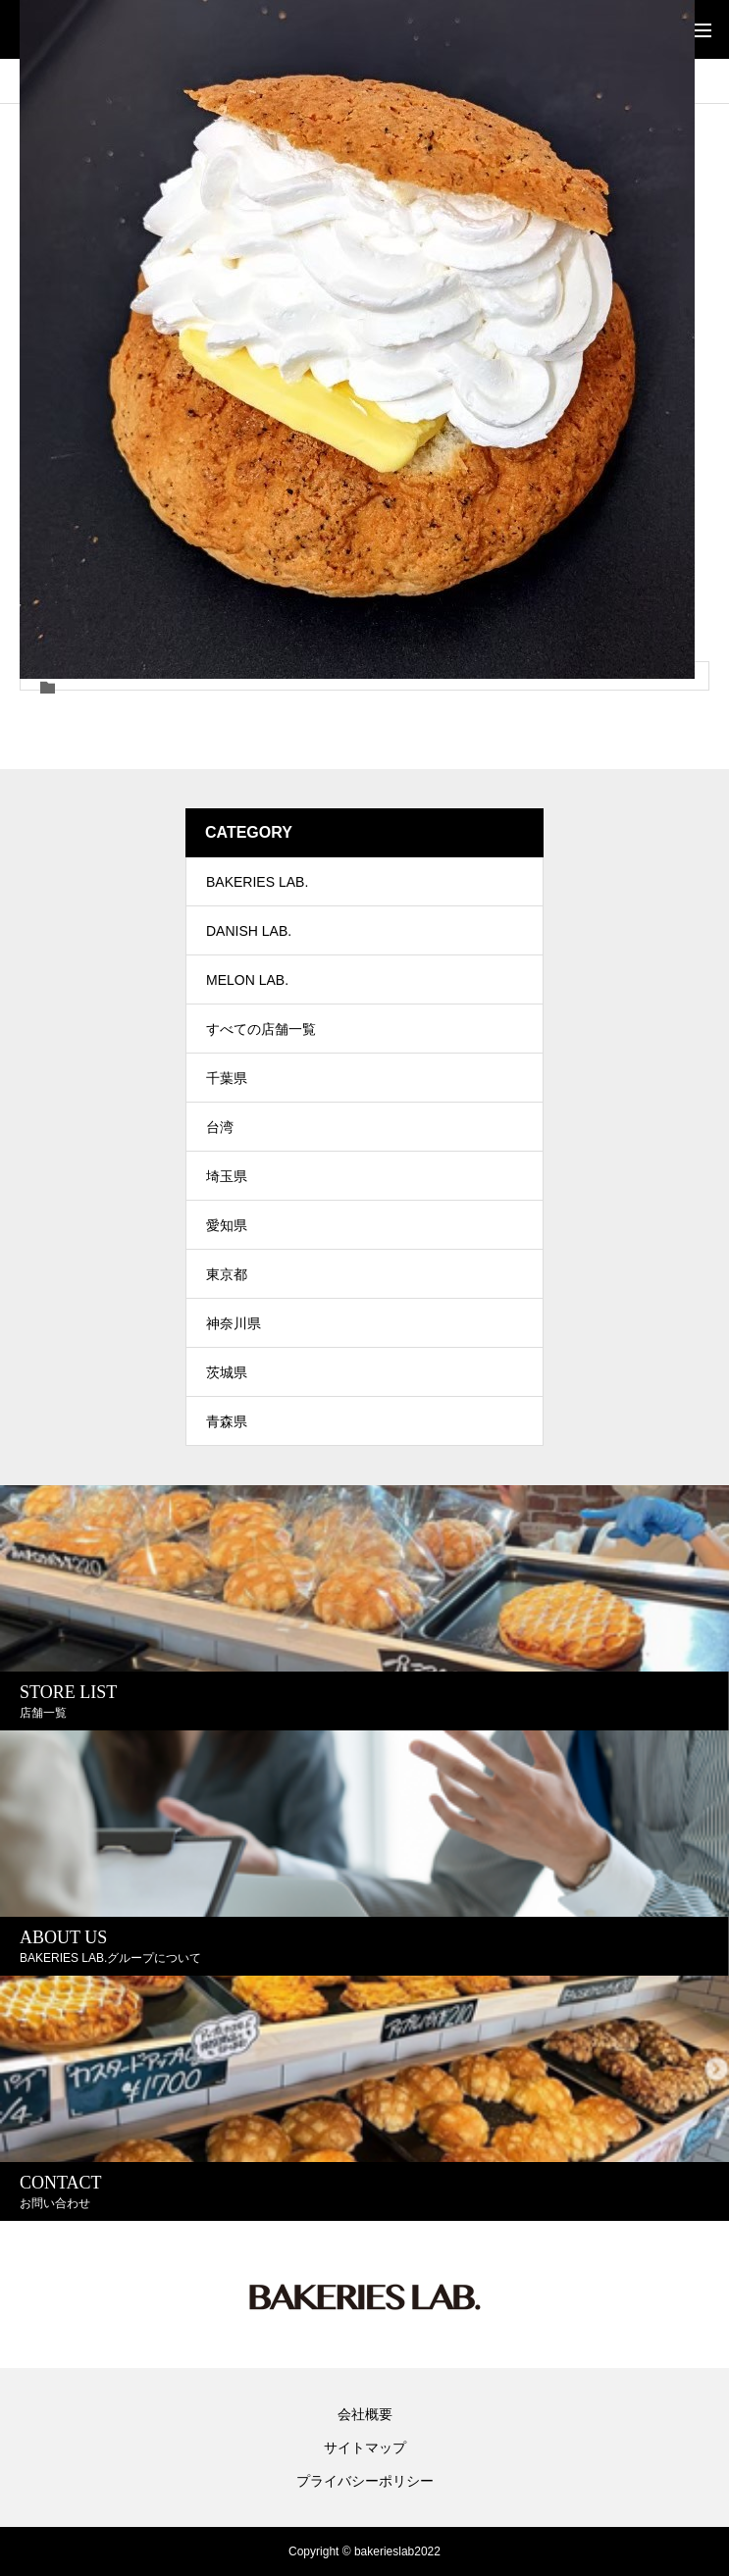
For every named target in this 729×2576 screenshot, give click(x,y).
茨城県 (226, 1372)
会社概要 (365, 2414)
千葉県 (226, 1078)
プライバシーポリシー (365, 2481)
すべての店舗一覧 (261, 1029)
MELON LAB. (247, 980)
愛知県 (226, 1225)
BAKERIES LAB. (257, 882)
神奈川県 (233, 1323)
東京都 (226, 1274)
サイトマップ (365, 2447)
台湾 (220, 1127)
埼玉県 (226, 1176)
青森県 (226, 1421)
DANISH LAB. (248, 931)
